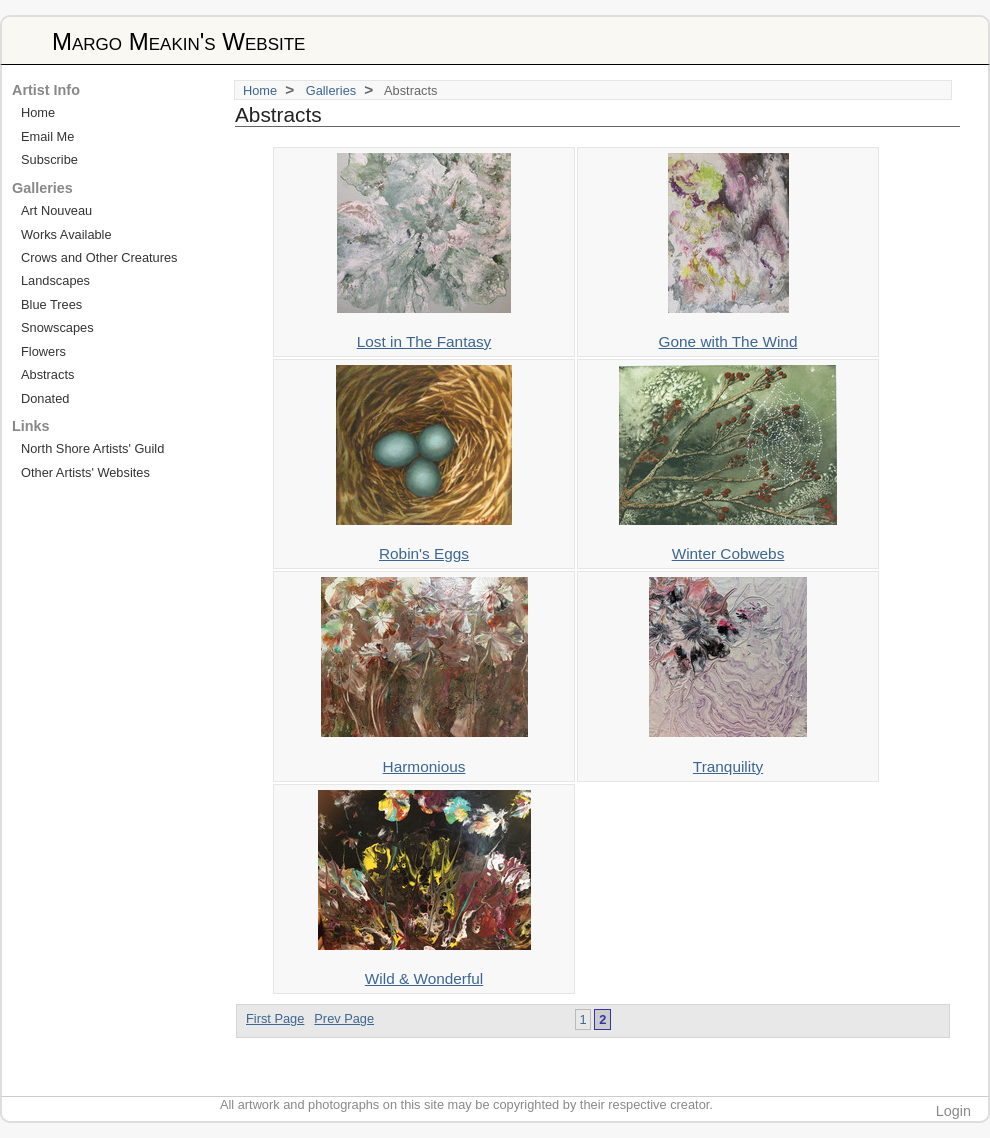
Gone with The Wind (728, 341)
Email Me (47, 136)
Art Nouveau (56, 210)
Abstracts (47, 374)
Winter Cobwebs (728, 553)
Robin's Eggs (424, 553)
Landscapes (55, 280)
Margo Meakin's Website (178, 41)
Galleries (331, 90)
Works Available (66, 234)
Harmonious (424, 766)
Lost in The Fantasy (424, 341)
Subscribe (49, 159)
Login (953, 1111)
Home (260, 90)
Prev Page (344, 1018)
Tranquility (728, 766)
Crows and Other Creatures (99, 257)
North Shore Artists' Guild (92, 448)
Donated (45, 398)
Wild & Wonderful (424, 978)
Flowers (43, 351)
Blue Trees (51, 304)
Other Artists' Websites (85, 472)
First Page (275, 1018)
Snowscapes (57, 327)
